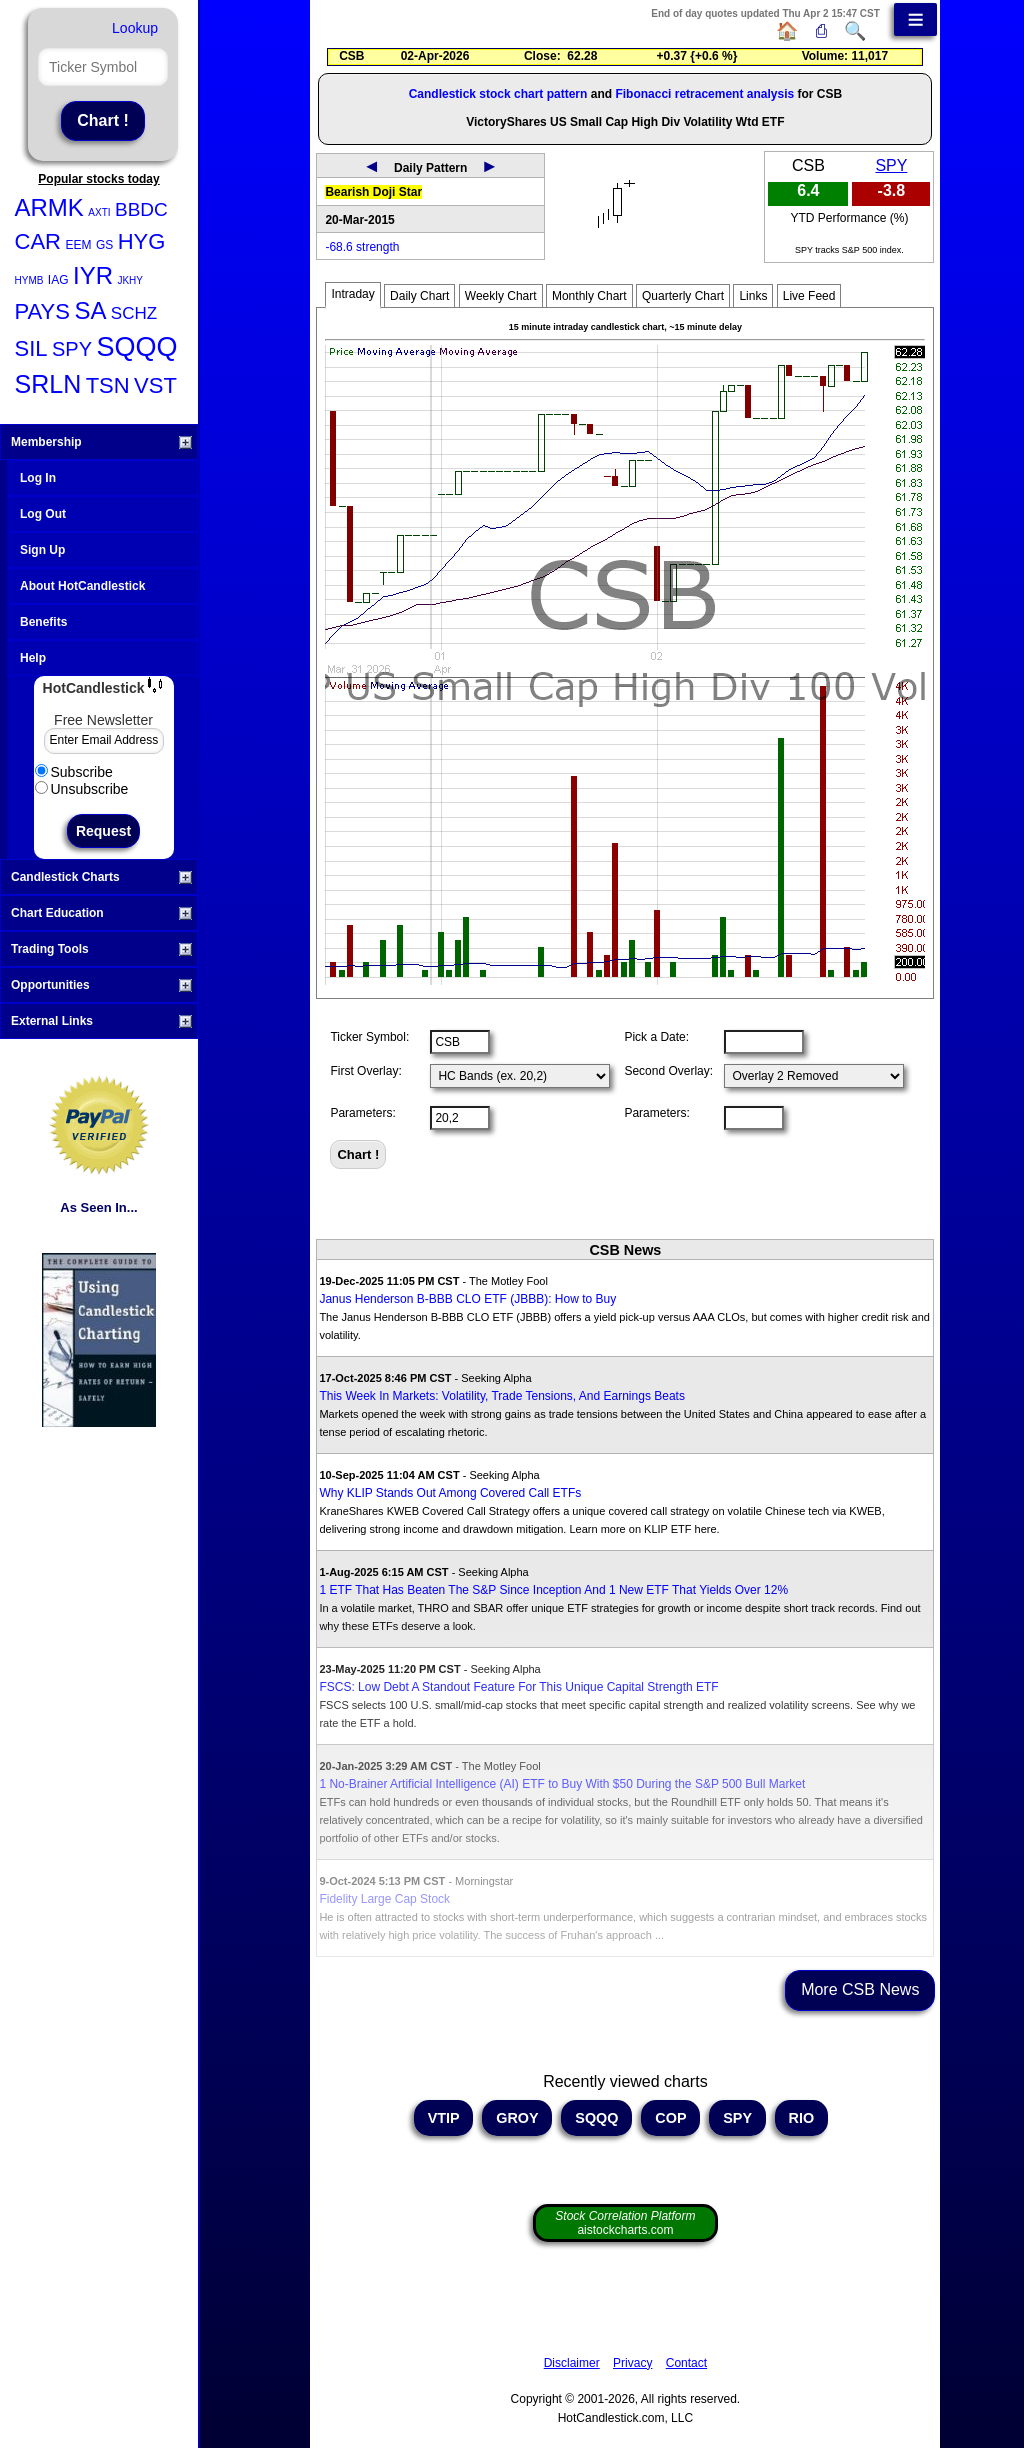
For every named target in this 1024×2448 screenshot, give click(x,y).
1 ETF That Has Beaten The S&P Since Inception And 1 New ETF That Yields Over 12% (553, 1590)
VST (155, 385)
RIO (802, 2118)
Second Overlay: (668, 1071)
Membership (101, 442)
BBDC (141, 209)
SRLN (48, 384)
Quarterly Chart (683, 296)
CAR (38, 241)
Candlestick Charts (101, 877)
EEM (78, 245)
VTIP (444, 2118)
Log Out (43, 514)
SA (90, 310)
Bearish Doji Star (373, 192)
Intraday (352, 294)
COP (670, 2118)
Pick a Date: (656, 1037)
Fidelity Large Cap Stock (384, 1899)
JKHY (130, 280)
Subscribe (74, 772)
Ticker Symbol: (369, 1037)
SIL (31, 348)
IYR (93, 275)
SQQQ (136, 347)
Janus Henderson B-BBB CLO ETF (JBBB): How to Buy (467, 1299)
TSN (108, 385)
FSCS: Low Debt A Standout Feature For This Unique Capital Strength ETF (518, 1687)
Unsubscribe (82, 789)
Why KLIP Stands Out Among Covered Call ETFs (450, 1493)
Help (33, 658)
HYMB (29, 280)
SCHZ (134, 313)
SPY (72, 349)
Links (753, 296)
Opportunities (101, 985)
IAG (58, 280)
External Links (101, 1021)
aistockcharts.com (625, 2223)
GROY (517, 2118)
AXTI (99, 212)
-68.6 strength (362, 247)
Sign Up (42, 550)
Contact (686, 2363)
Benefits (43, 622)
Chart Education (101, 913)
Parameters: (362, 1113)
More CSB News (860, 1989)
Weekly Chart (501, 296)
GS (104, 245)
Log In (38, 478)
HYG (142, 241)
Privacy (632, 2363)
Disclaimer (572, 2363)
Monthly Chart (589, 296)
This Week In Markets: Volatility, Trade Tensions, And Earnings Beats (502, 1396)
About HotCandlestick (82, 586)
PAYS (42, 311)
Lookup (135, 28)
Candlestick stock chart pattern (498, 94)
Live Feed (809, 296)
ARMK (49, 207)
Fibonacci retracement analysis (704, 94)
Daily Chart (419, 296)
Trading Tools (101, 949)
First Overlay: (365, 1071)
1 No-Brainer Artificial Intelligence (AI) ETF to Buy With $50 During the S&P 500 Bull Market (562, 1784)
